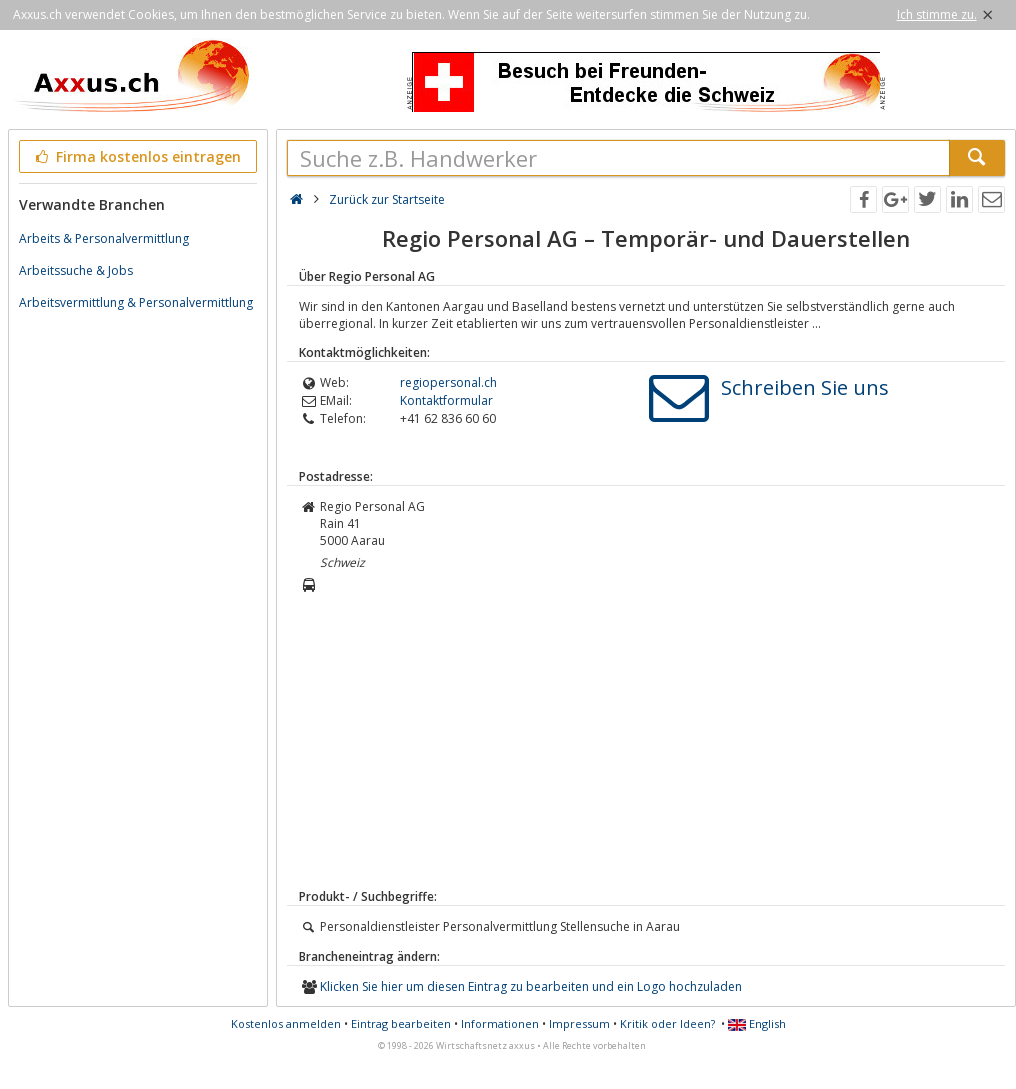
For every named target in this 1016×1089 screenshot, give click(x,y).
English (757, 1023)
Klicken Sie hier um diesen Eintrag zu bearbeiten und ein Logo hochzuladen (531, 986)
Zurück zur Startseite (387, 199)
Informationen (500, 1023)
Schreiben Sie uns (805, 387)
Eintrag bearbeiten (401, 1023)
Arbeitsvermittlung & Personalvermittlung (136, 302)
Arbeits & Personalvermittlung (104, 238)
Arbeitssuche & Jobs (76, 270)
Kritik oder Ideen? (667, 1023)
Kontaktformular (446, 400)
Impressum (579, 1023)
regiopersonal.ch (448, 382)
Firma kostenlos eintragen (136, 156)
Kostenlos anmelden (286, 1023)
